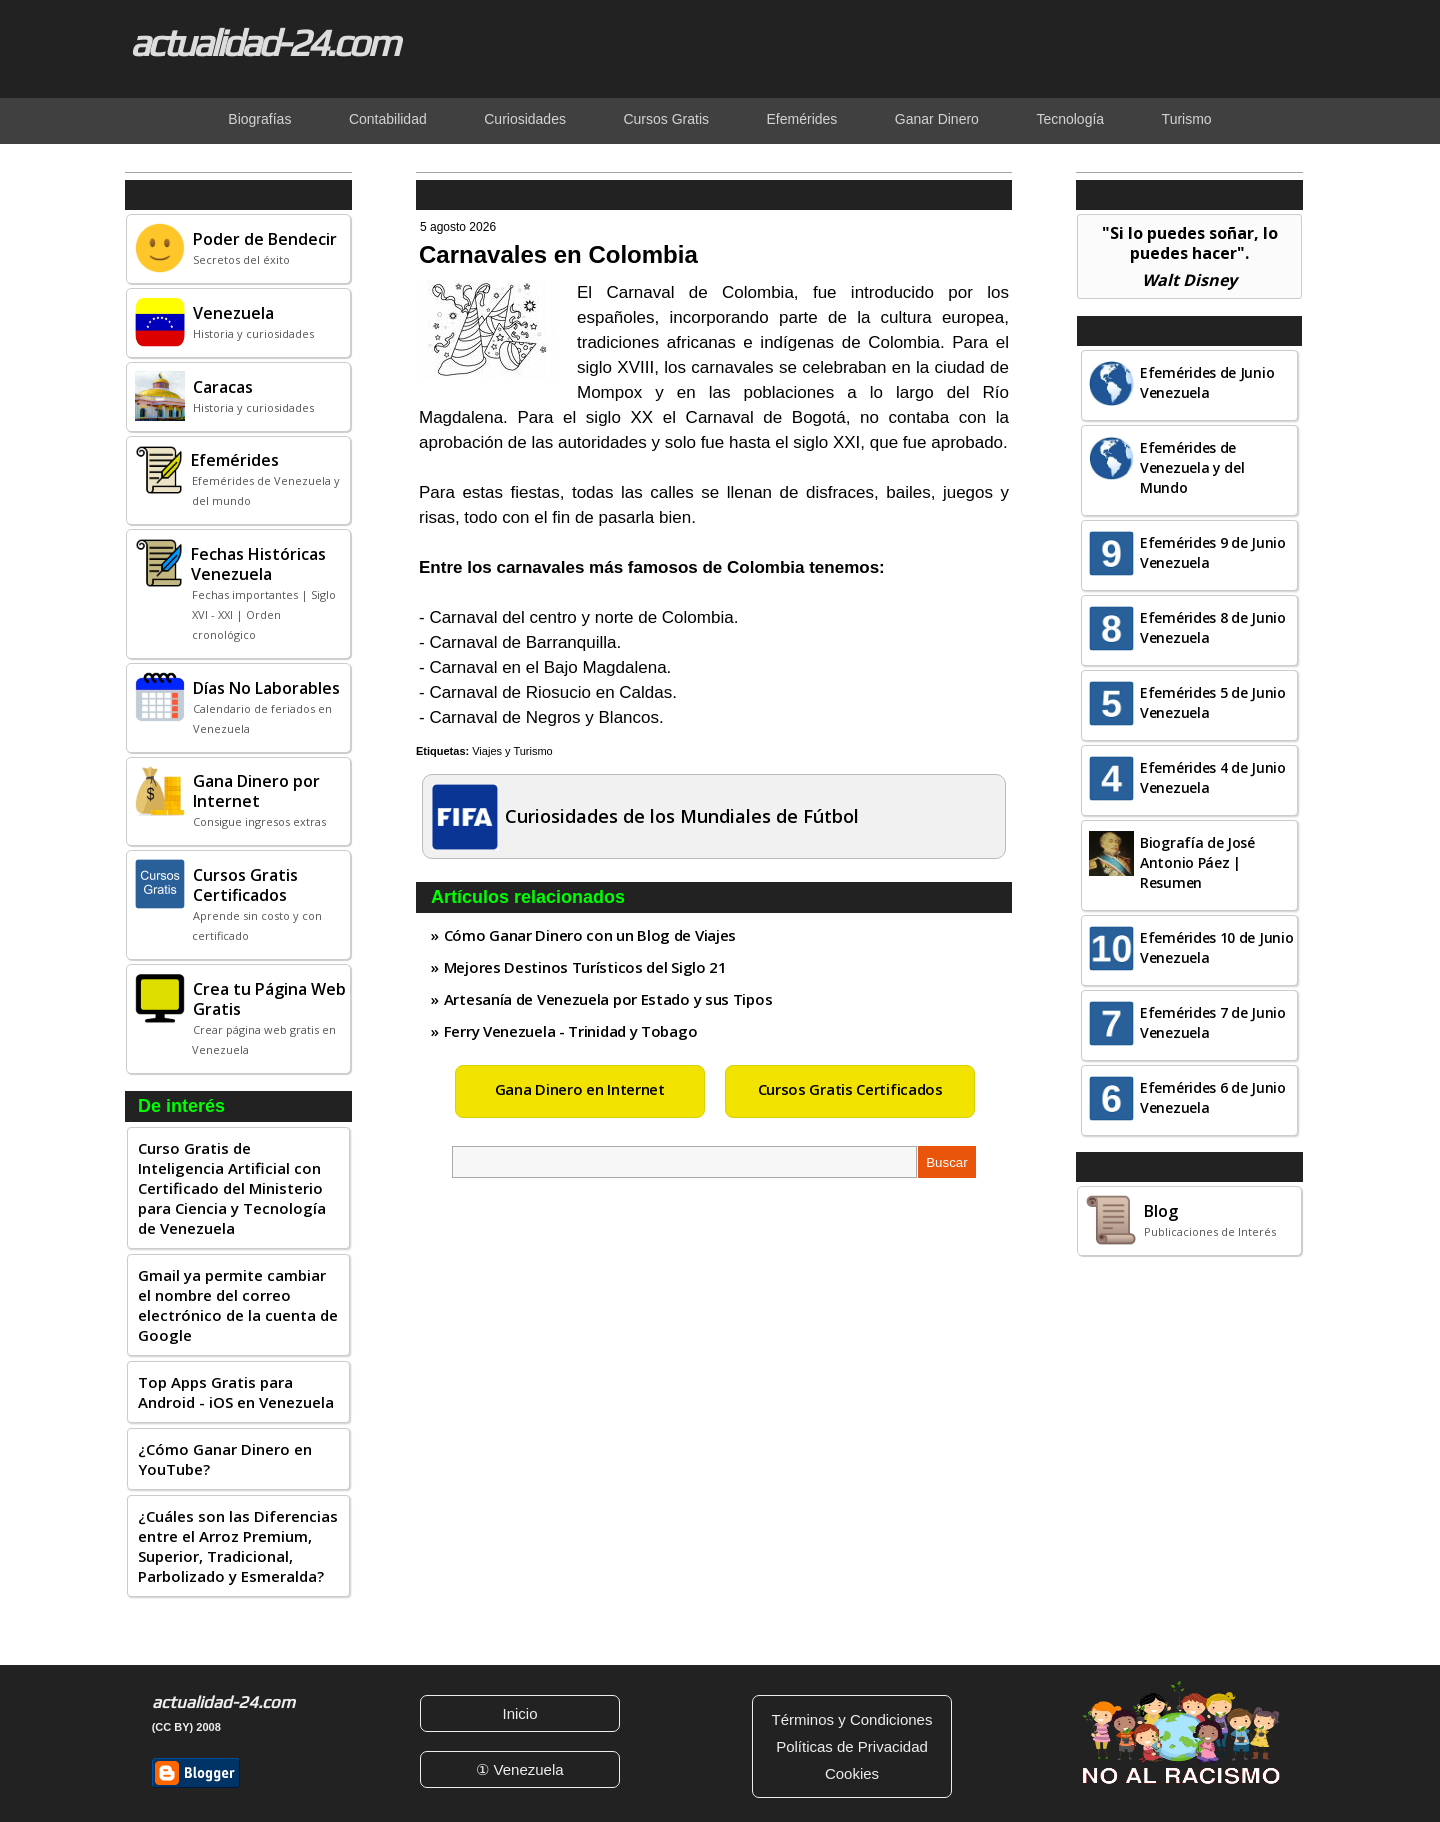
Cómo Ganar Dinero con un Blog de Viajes (590, 935)
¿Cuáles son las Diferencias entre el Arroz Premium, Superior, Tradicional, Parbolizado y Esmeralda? (238, 1546)
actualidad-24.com (264, 42)
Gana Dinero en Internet (580, 1089)
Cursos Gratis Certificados (850, 1089)
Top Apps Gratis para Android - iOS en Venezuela (236, 1392)
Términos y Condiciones (852, 1719)
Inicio (519, 1713)
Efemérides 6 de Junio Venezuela (1213, 1097)
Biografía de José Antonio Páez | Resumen (1197, 862)
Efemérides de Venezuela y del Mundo (1192, 467)
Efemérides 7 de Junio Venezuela (1213, 1022)
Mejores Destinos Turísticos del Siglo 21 (585, 967)
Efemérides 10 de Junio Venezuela (1216, 947)
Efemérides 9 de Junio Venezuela (1213, 552)
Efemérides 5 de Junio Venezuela (1213, 702)
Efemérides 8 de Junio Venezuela (1213, 627)
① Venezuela (519, 1769)
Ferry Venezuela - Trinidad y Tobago (571, 1031)
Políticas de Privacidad (852, 1746)
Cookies (852, 1773)
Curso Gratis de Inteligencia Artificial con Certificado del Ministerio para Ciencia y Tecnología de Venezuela (232, 1188)
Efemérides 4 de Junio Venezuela (1213, 777)
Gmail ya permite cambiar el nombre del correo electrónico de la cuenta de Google (238, 1305)
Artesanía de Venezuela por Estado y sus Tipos (608, 999)
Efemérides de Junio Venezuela (1207, 382)
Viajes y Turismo (512, 751)
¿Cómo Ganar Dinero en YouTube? (225, 1459)
